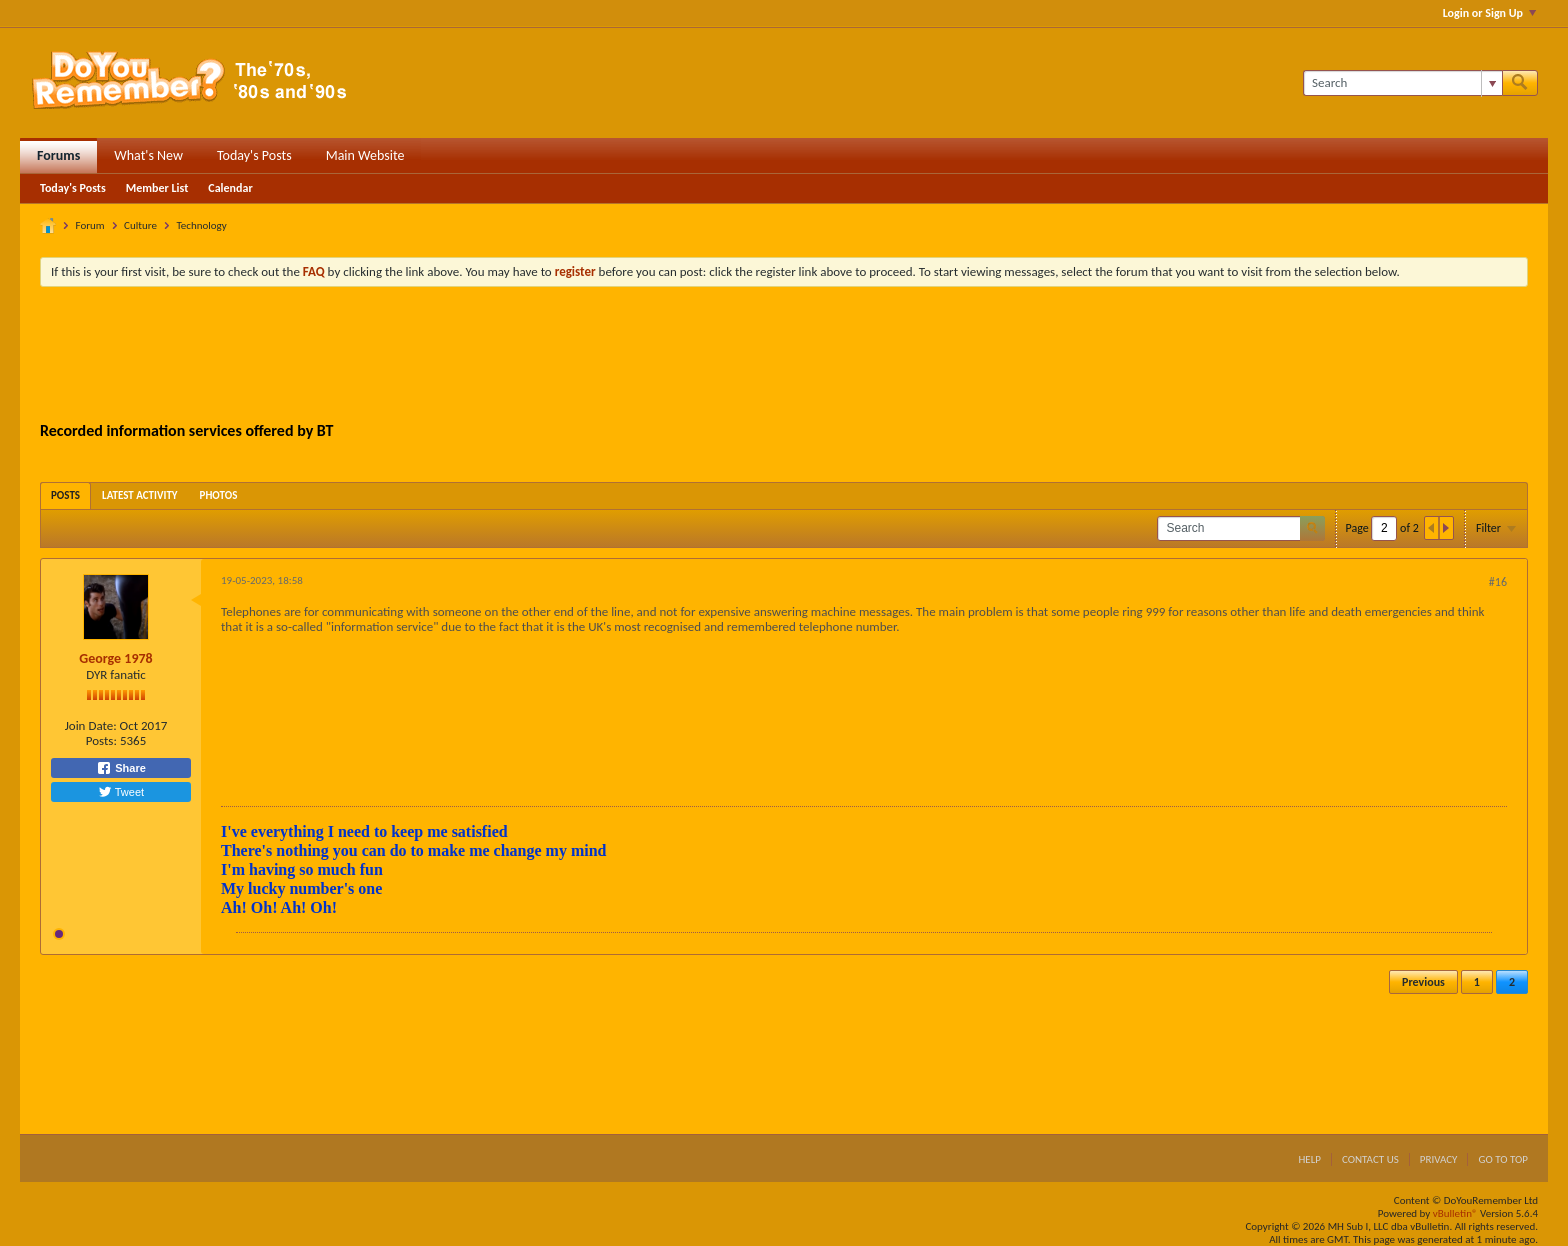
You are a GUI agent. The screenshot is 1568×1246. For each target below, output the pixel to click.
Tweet (121, 792)
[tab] (65, 495)
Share (121, 768)
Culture (140, 225)
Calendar (230, 188)
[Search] (1402, 83)
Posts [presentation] (65, 495)
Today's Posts (254, 155)
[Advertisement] (784, 357)
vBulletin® (1455, 1213)
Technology (201, 225)
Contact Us (1370, 1159)
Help (1309, 1159)
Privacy (1439, 1159)
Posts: (101, 740)
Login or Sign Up (1489, 13)
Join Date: (91, 725)
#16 (1498, 582)
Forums (58, 155)
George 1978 (115, 658)
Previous (1423, 982)
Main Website (365, 155)
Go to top (1503, 1159)
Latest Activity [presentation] (140, 495)
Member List (157, 188)
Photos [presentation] (219, 495)
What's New (148, 155)
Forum (90, 225)
